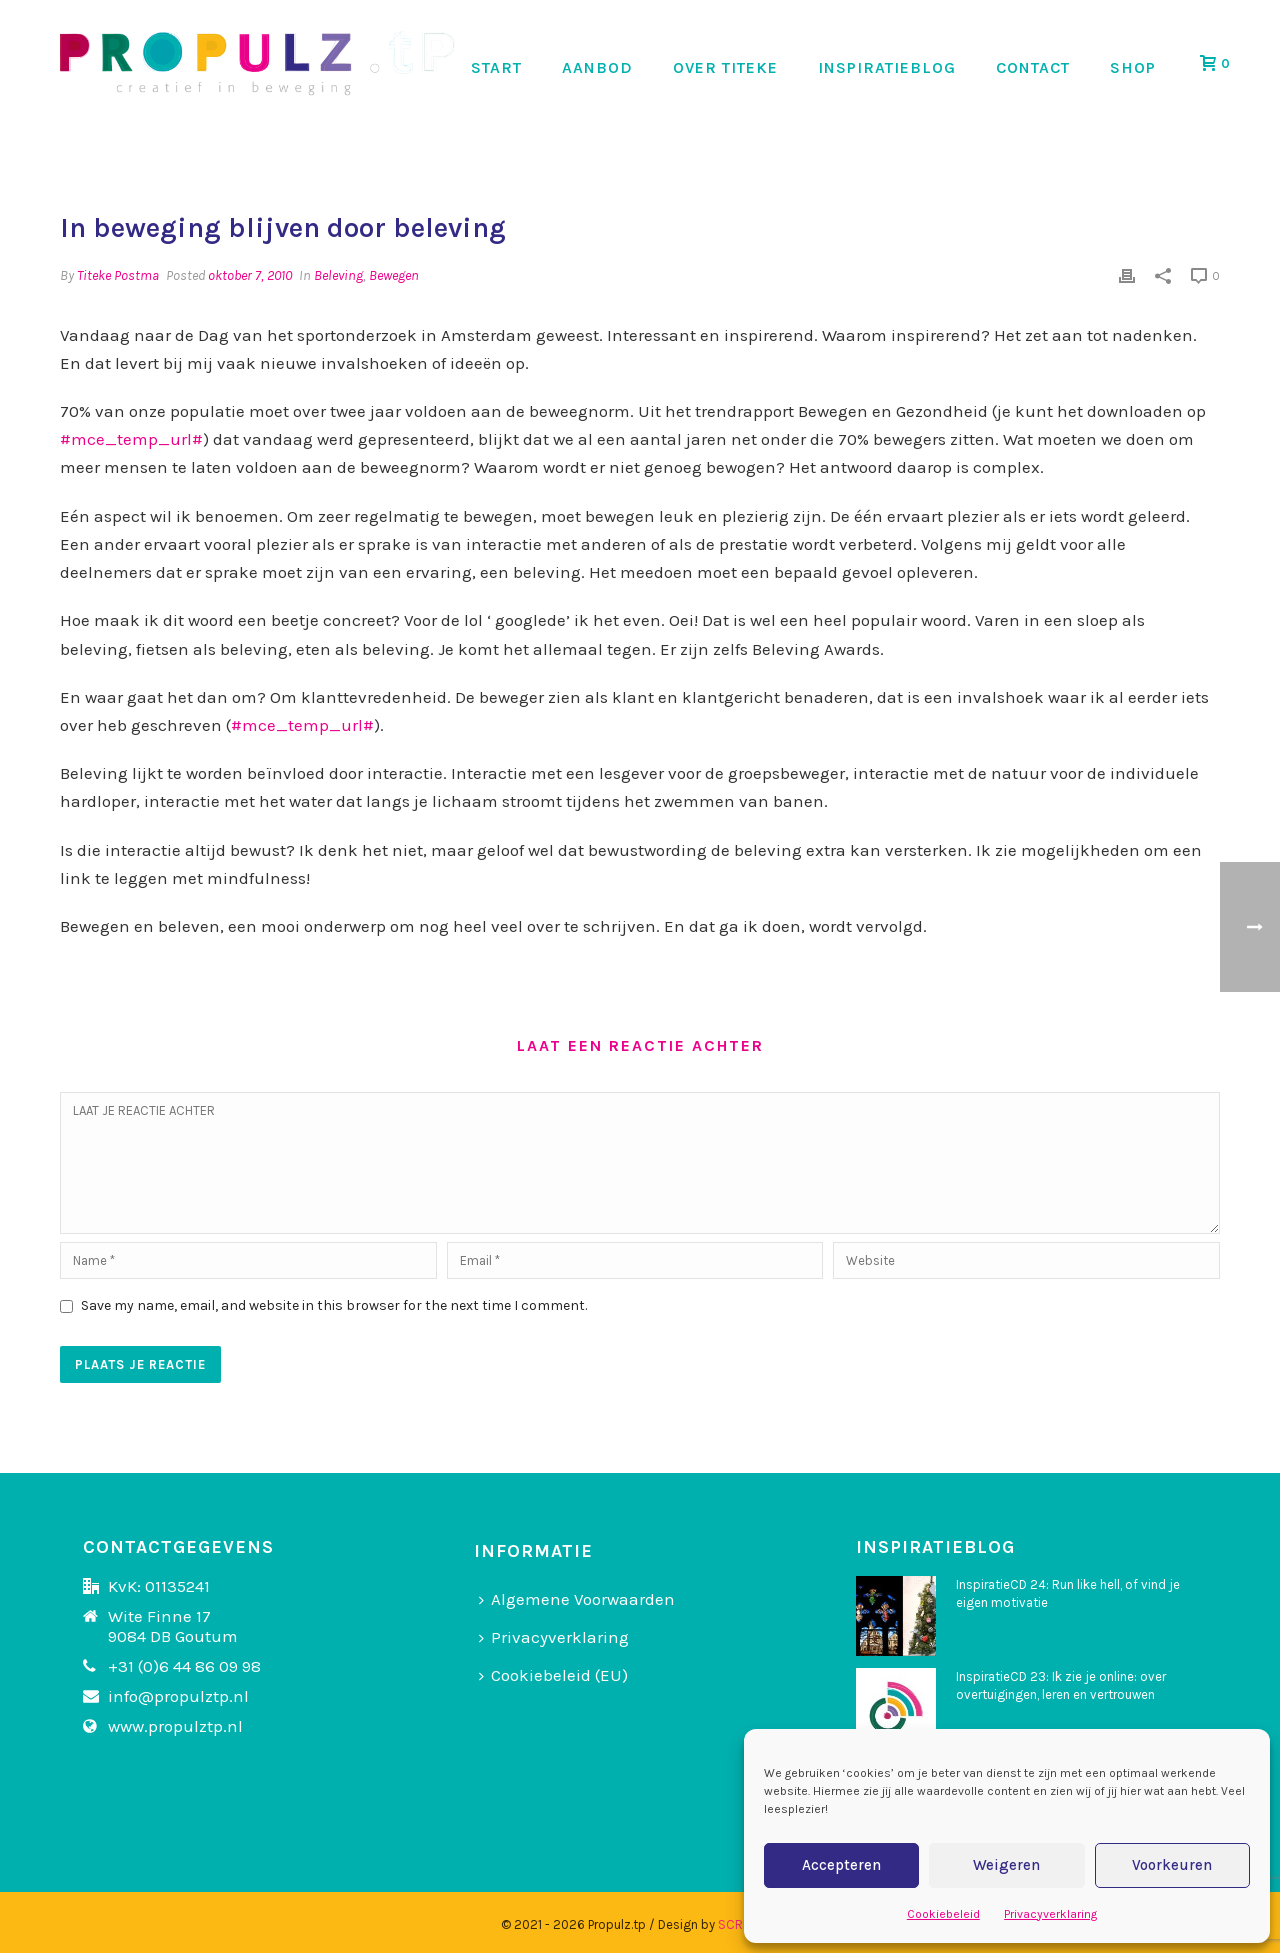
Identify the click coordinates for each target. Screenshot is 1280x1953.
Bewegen (394, 275)
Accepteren (841, 1865)
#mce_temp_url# (131, 439)
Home (953, 156)
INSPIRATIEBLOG (887, 67)
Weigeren (1006, 1865)
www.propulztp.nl (175, 1726)
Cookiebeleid (943, 1914)
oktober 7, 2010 (250, 275)
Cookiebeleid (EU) (553, 1675)
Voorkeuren (1172, 1865)
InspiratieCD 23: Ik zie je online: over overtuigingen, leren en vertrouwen (1061, 1685)
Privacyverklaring (1050, 1914)
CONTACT (1033, 67)
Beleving (338, 275)
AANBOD (597, 67)
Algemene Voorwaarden (577, 1599)
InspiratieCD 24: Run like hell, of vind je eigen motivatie (1068, 1593)
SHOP (1133, 67)
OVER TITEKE (725, 67)
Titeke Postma (118, 275)
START (496, 67)
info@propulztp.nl (178, 1696)
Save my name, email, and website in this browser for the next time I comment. (334, 1305)
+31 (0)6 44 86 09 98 (184, 1666)
